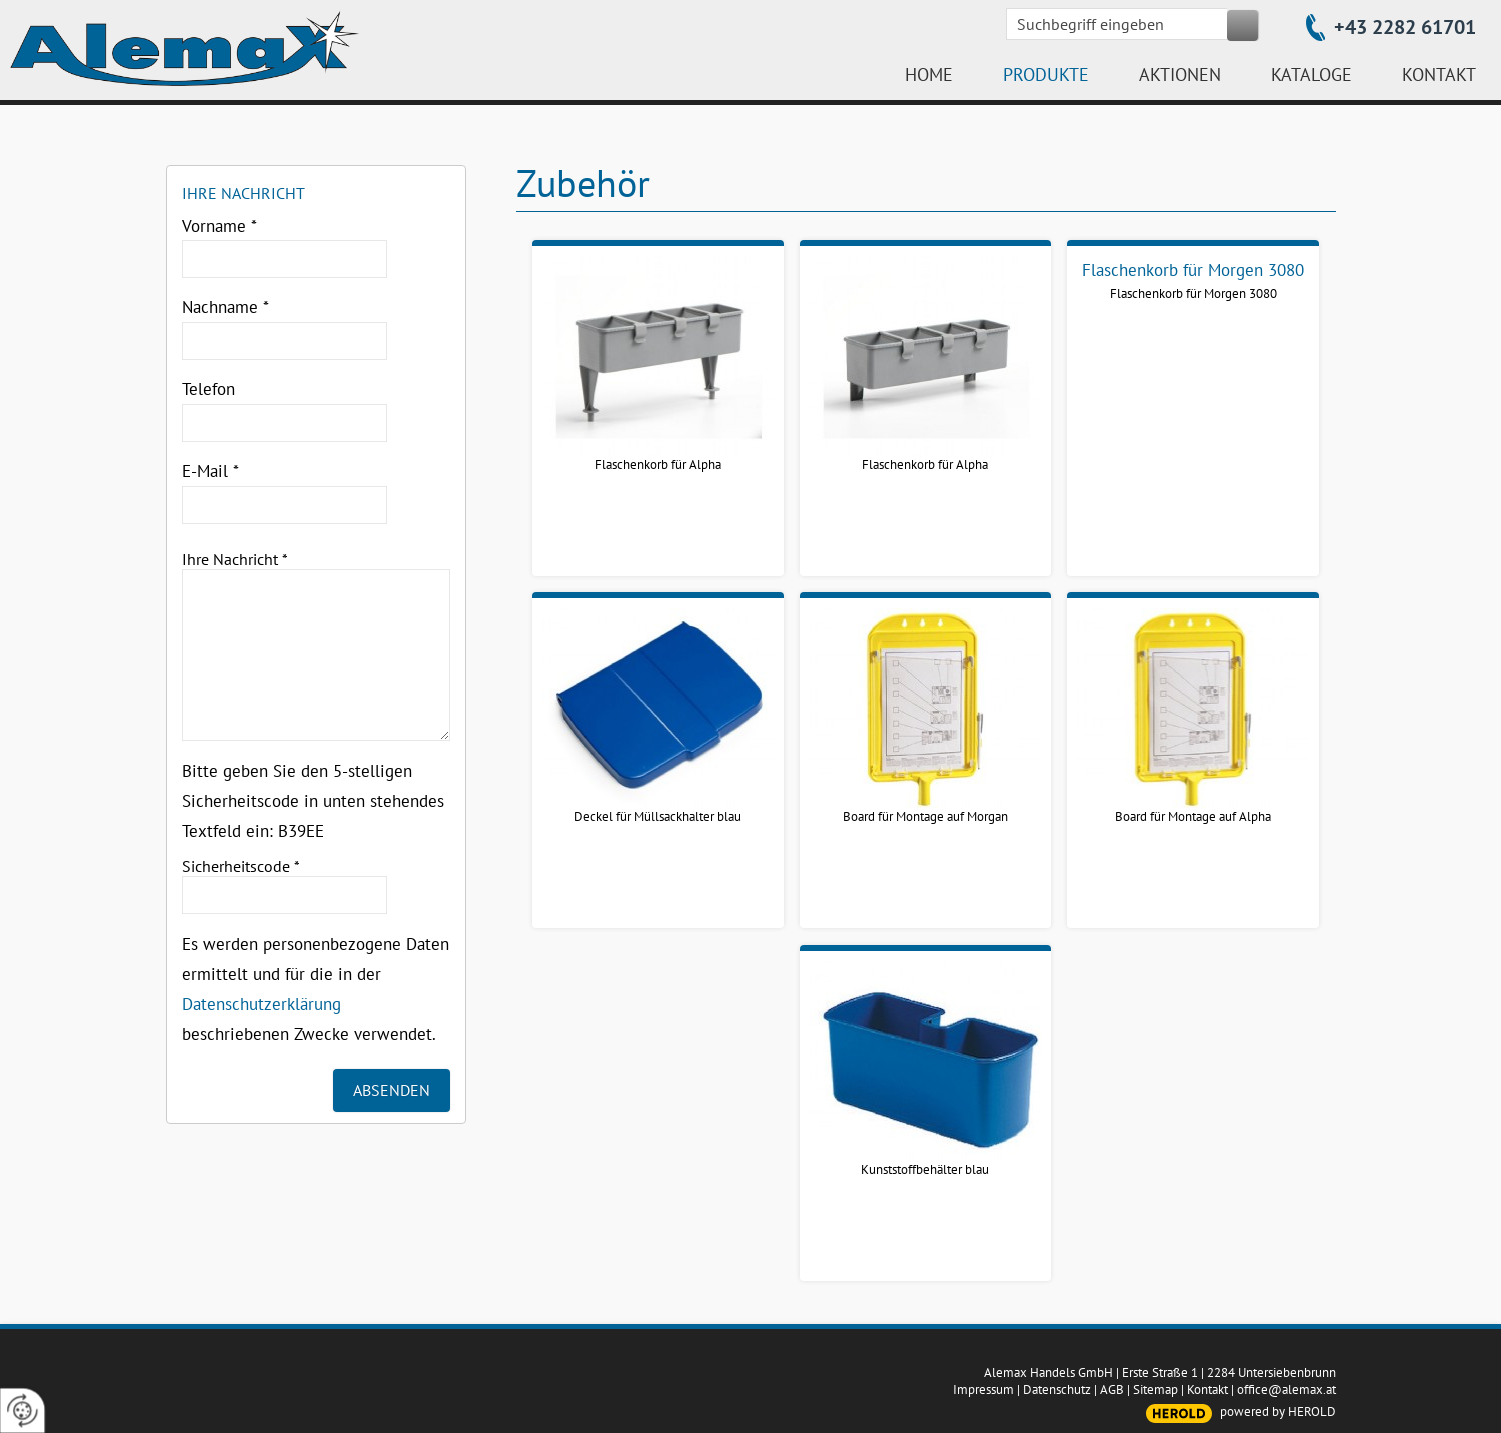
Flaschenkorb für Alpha (658, 464)
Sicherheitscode (241, 866)
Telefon (208, 389)
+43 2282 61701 (1405, 27)
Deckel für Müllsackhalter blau (657, 816)
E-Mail (210, 471)
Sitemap (1155, 1389)
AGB (1112, 1389)
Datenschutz (1057, 1389)
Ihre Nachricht (235, 559)
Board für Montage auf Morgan (925, 816)
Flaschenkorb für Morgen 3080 (1193, 293)
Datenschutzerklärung (261, 1004)
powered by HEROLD (1278, 1411)
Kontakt (1207, 1389)
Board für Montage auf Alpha (1193, 816)
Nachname (225, 307)
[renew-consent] (22, 1410)
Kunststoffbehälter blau (925, 1169)
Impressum (983, 1389)
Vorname (219, 226)
